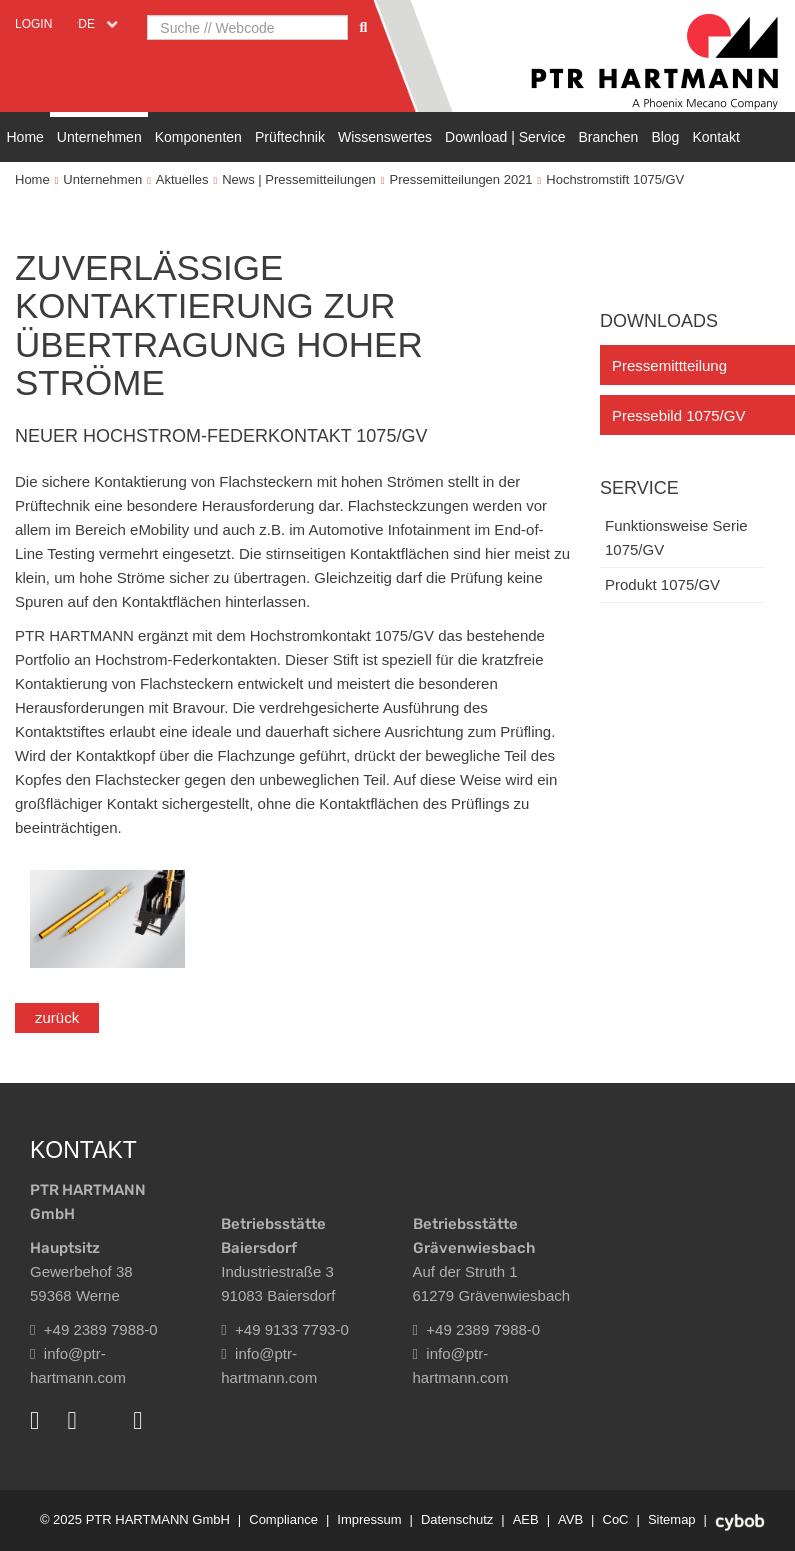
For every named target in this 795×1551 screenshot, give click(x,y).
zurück (57, 1017)
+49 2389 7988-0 (94, 1329)
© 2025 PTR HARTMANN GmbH (135, 1519)
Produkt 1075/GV (662, 584)
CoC (616, 1519)
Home (25, 137)
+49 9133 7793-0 (285, 1329)
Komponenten (198, 137)
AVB (570, 1519)
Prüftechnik (290, 137)
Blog (665, 137)
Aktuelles (182, 179)
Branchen (608, 137)
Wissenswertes (385, 137)
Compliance (283, 1519)
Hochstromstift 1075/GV (615, 179)
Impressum (369, 1519)
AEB (526, 1519)
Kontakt (715, 137)
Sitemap (672, 1519)
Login (33, 24)
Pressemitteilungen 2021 (461, 179)
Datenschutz (457, 1519)
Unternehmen (99, 137)
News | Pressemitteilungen (299, 179)
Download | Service (505, 137)
